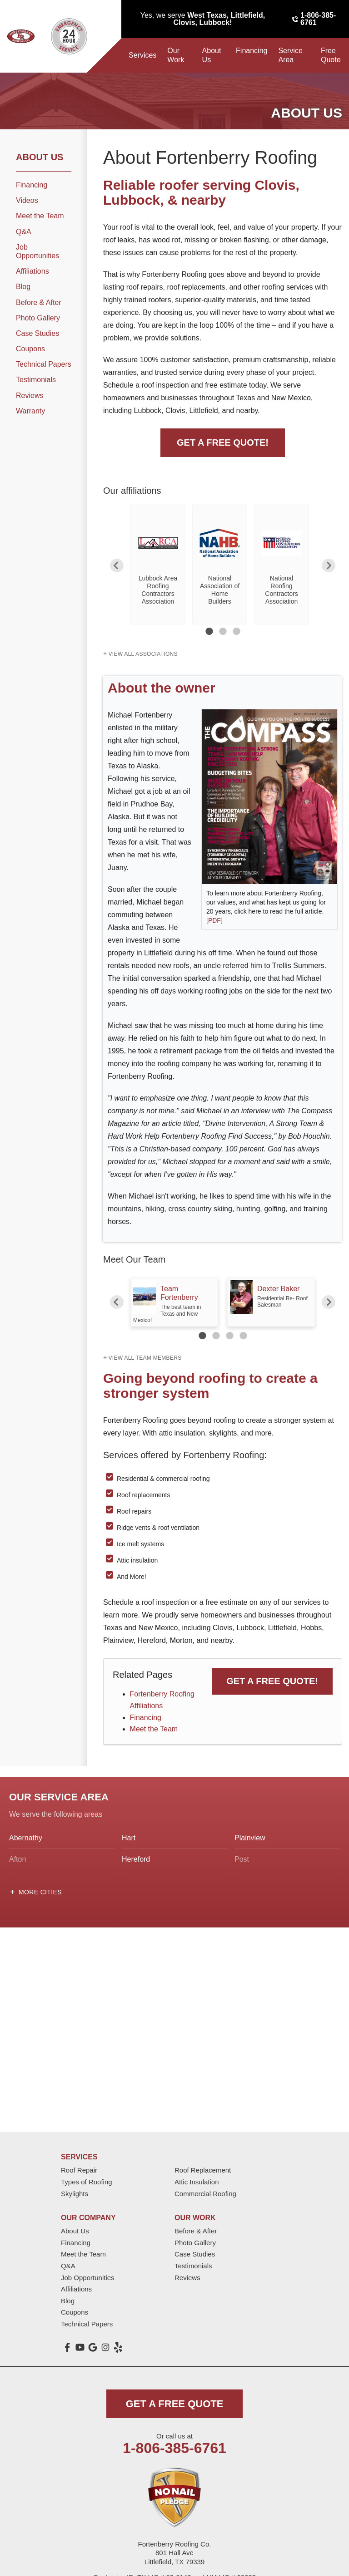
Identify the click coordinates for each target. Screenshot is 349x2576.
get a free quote (175, 2403)
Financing (251, 50)
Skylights (74, 2193)
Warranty (30, 411)
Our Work (175, 55)
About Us (211, 55)
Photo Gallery (38, 318)
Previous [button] (117, 565)
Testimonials (36, 379)
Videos (27, 200)
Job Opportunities (37, 251)
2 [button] (222, 631)
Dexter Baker (278, 1289)
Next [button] (328, 565)
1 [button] (209, 631)
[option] (157, 564)
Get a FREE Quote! (272, 1681)
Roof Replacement (202, 2170)
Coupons (30, 349)
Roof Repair (79, 2170)
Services (142, 55)
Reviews (29, 395)
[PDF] (214, 920)
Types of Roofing (86, 2182)
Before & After (38, 302)
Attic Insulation (196, 2182)
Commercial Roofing (205, 2193)
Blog (23, 286)
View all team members (144, 1358)
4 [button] (243, 1335)
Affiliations (32, 271)
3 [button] (236, 631)
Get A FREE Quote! (223, 442)
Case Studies (37, 333)
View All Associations (142, 654)
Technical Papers (43, 364)
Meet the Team (154, 1729)
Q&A (23, 232)
